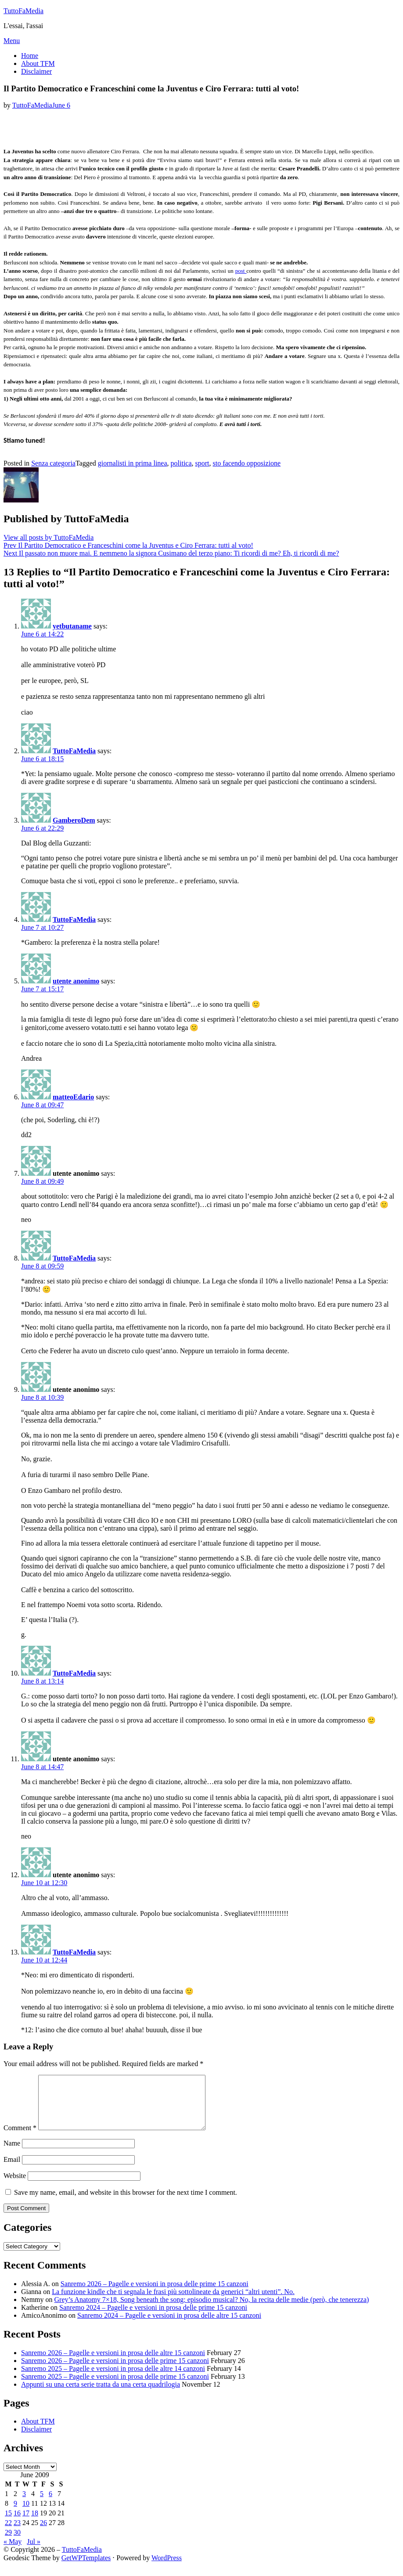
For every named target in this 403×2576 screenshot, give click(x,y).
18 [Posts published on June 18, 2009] (34, 2523)
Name (12, 2153)
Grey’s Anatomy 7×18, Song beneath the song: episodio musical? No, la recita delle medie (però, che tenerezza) (211, 2310)
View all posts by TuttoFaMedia (49, 537)
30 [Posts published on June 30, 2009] (17, 2543)
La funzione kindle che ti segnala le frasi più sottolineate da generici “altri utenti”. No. (173, 2302)
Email (12, 2170)
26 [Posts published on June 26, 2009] (43, 2533)
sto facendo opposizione (247, 463)
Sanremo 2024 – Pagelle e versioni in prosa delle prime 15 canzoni (153, 2318)
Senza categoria (53, 463)
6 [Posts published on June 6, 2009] (50, 2504)
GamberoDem (74, 820)
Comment (20, 2138)
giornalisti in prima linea (132, 463)
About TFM (38, 63)
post (241, 270)
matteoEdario (73, 1097)
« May (13, 2552)
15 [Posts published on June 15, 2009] (8, 2523)
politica (181, 463)
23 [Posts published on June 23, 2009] (17, 2533)
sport (202, 463)
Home (29, 55)
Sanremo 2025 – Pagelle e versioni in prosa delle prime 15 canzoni (115, 2387)
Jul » (33, 2552)
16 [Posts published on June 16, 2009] (17, 2523)
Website (15, 2186)
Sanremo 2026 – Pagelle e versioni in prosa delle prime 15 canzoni (154, 2294)
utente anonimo (76, 981)
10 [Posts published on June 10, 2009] (25, 2514)
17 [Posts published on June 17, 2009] (25, 2523)
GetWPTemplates (86, 2568)
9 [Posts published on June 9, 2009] (15, 2514)
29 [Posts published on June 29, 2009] (8, 2543)
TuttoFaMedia (23, 10)
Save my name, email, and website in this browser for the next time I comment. (125, 2203)
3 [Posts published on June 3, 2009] (24, 2504)
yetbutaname (72, 626)
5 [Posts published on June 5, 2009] (41, 2504)
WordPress (166, 2568)
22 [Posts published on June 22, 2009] (8, 2533)
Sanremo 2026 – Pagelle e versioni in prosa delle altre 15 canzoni (113, 2363)
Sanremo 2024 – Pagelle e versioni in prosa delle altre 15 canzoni (169, 2326)
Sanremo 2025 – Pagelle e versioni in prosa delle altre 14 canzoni (113, 2379)
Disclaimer (36, 71)
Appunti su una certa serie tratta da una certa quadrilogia (100, 2395)
